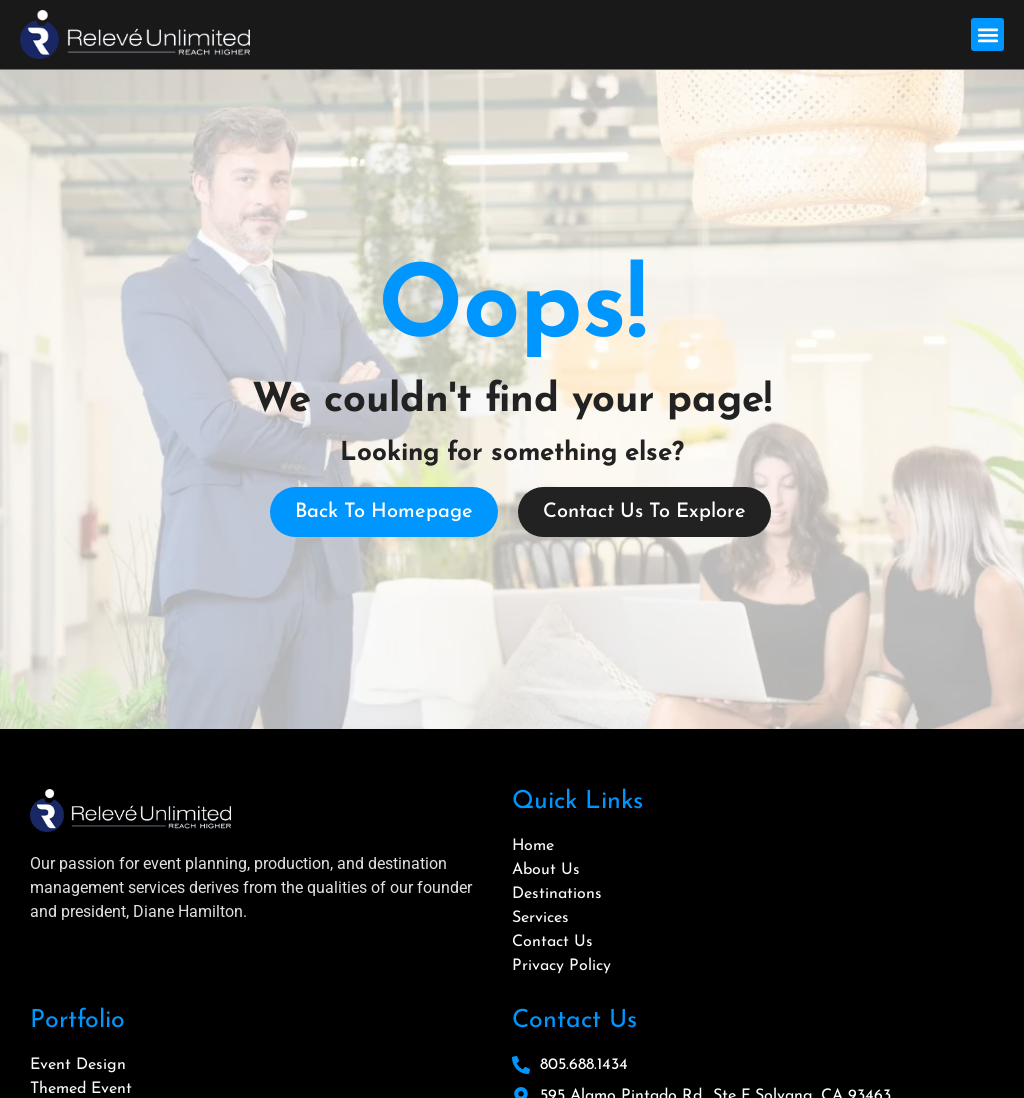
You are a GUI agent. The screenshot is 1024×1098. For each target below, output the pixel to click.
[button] (987, 34)
